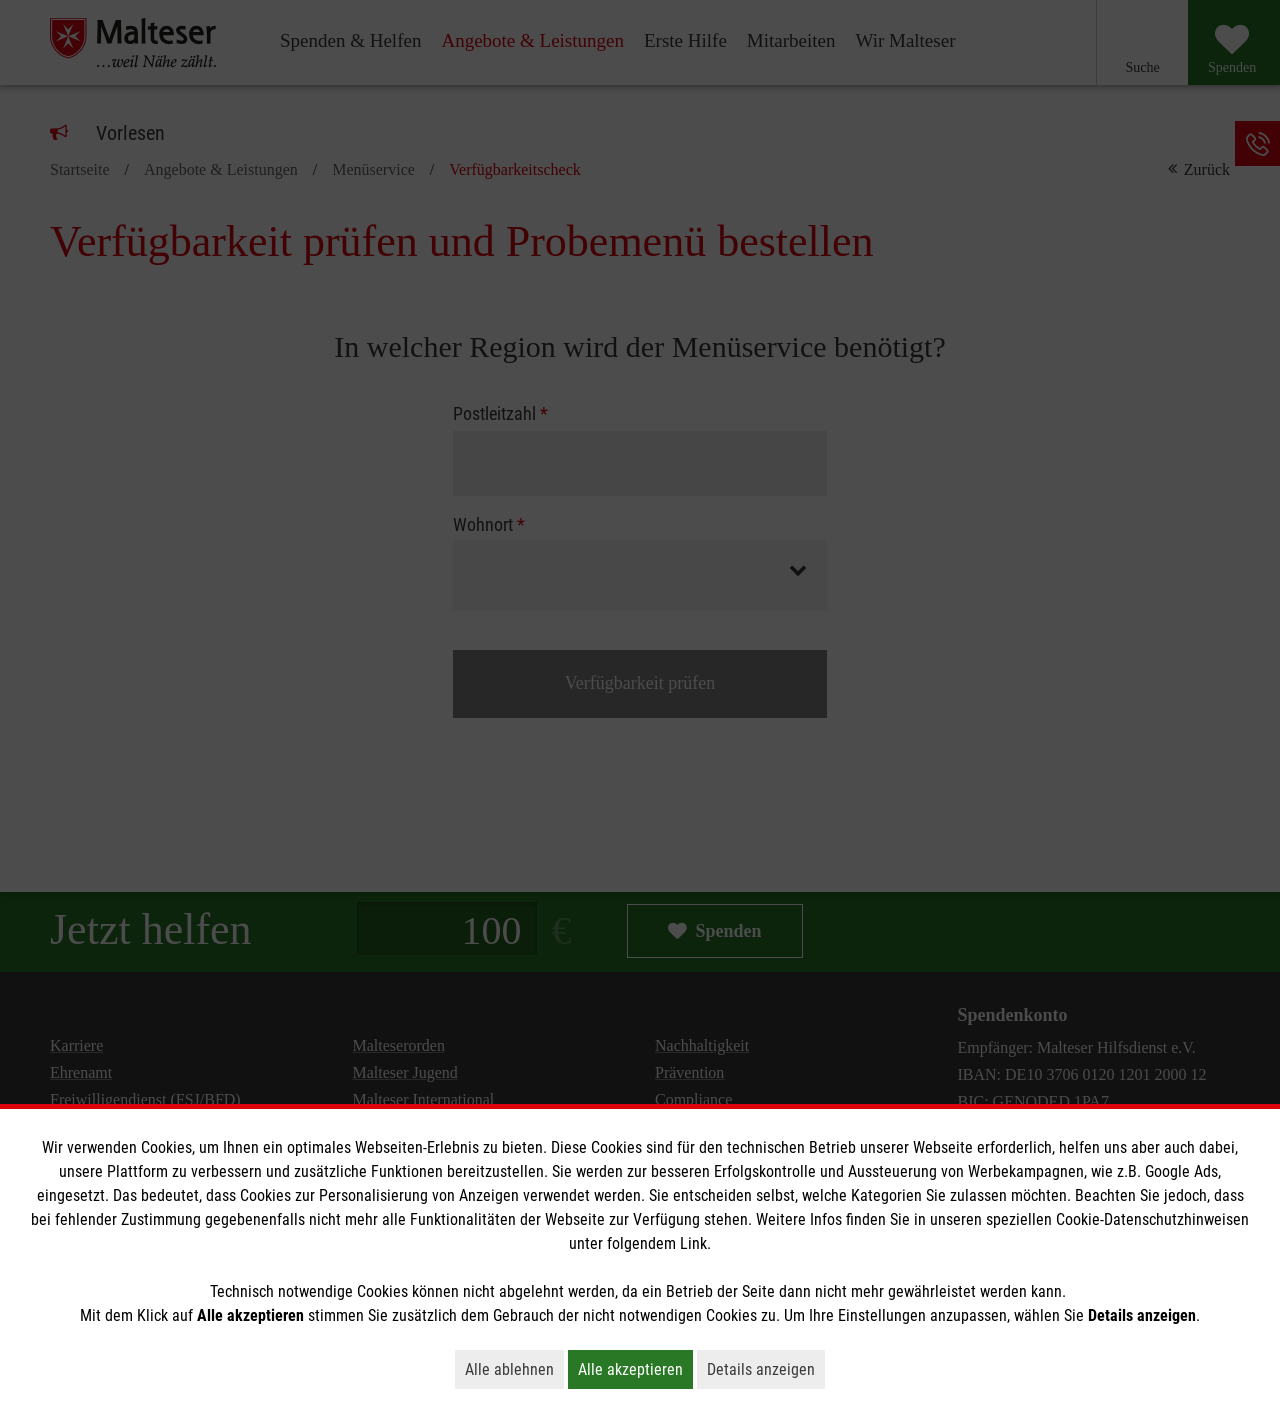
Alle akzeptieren (635, 1369)
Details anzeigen (766, 1369)
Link (693, 1243)
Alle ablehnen (514, 1369)
